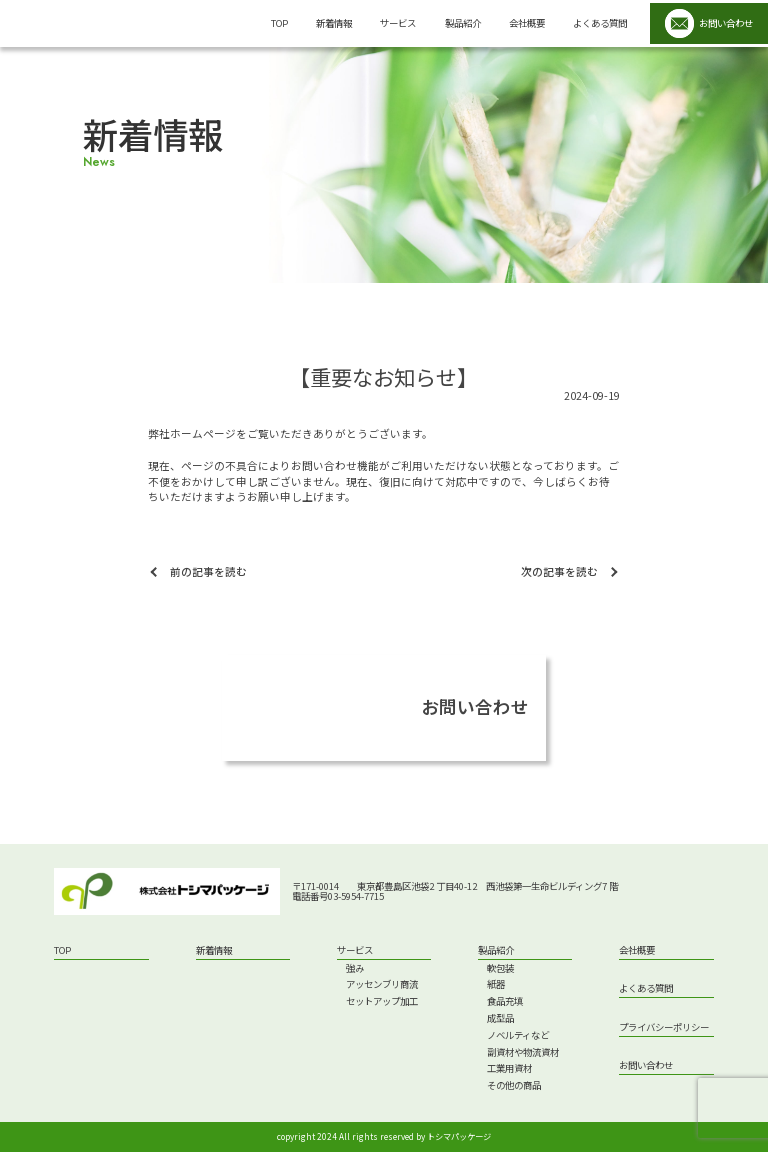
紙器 (496, 984)
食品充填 (505, 1001)
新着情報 (334, 23)
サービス (398, 23)
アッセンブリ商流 (382, 984)
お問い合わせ (646, 1066)
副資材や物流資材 (523, 1052)
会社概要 (527, 23)
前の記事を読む (208, 571)
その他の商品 (514, 1085)
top (279, 23)
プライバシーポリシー (664, 1028)
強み (355, 968)
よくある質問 (600, 23)
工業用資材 (509, 1068)
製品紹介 (463, 23)
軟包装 (500, 968)
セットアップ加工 (382, 1001)
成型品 (500, 1018)
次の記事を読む (559, 571)
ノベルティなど (518, 1035)
